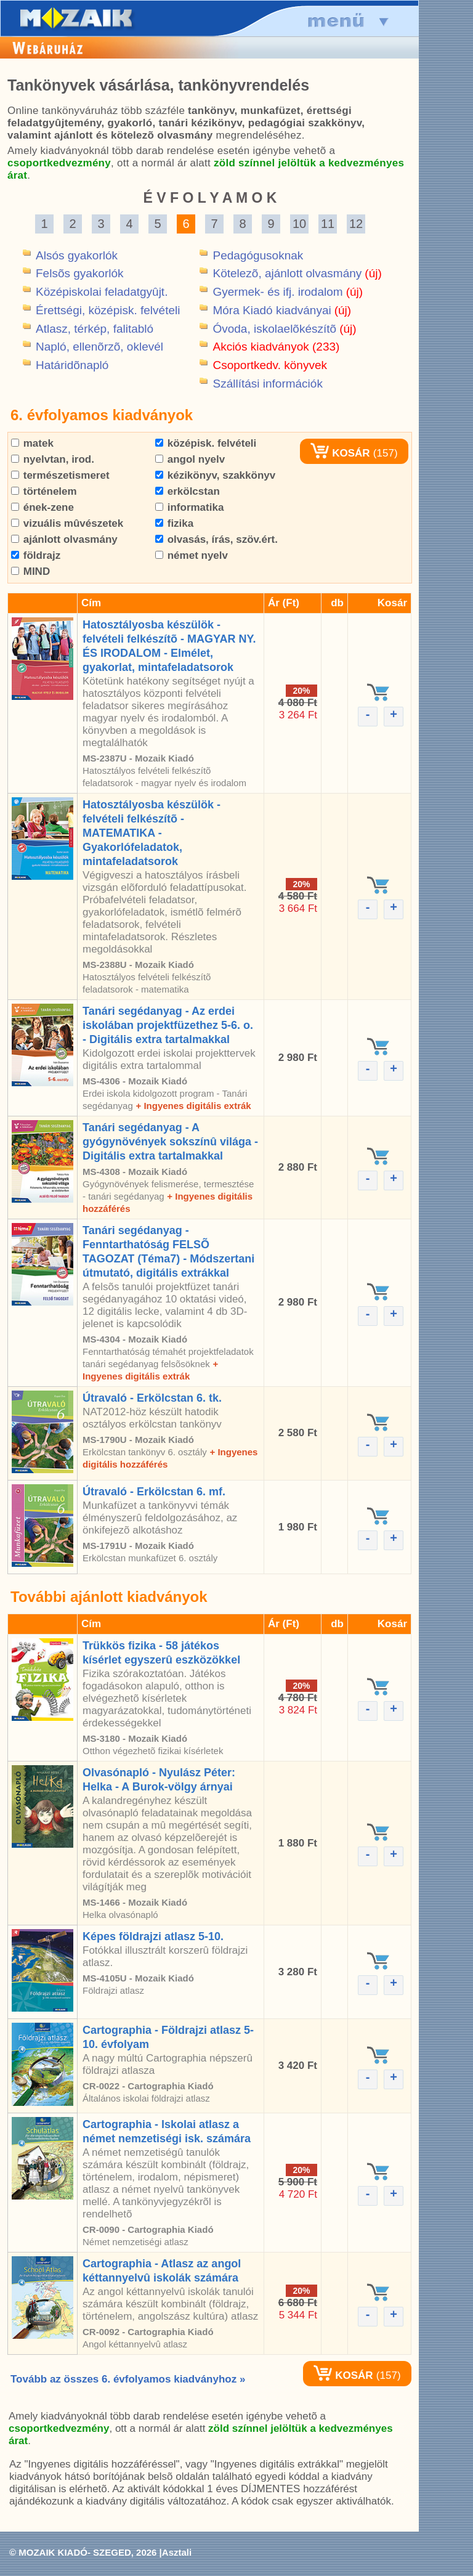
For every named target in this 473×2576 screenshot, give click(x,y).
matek (32, 443)
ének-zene (42, 507)
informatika (189, 507)
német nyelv (191, 555)
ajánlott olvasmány (64, 539)
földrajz (35, 555)
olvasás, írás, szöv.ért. (216, 539)
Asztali (177, 2552)
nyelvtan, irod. (52, 459)
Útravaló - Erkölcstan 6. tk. (152, 1398)
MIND (30, 571)
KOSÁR (340, 453)
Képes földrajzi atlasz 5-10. (153, 1936)
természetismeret (60, 475)
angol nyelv (190, 459)
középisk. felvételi (205, 443)
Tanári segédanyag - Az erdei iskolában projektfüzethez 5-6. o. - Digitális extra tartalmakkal (168, 1025)
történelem (44, 491)
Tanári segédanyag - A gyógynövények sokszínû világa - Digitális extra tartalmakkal (170, 1141)
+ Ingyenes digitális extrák (193, 1105)
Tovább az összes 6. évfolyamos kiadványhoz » (127, 2379)
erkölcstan (187, 491)
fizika (174, 523)
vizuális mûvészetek (67, 523)
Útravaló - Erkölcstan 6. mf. (154, 1491)
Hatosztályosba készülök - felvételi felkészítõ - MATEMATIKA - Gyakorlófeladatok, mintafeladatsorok (151, 832)
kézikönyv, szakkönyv (215, 475)
